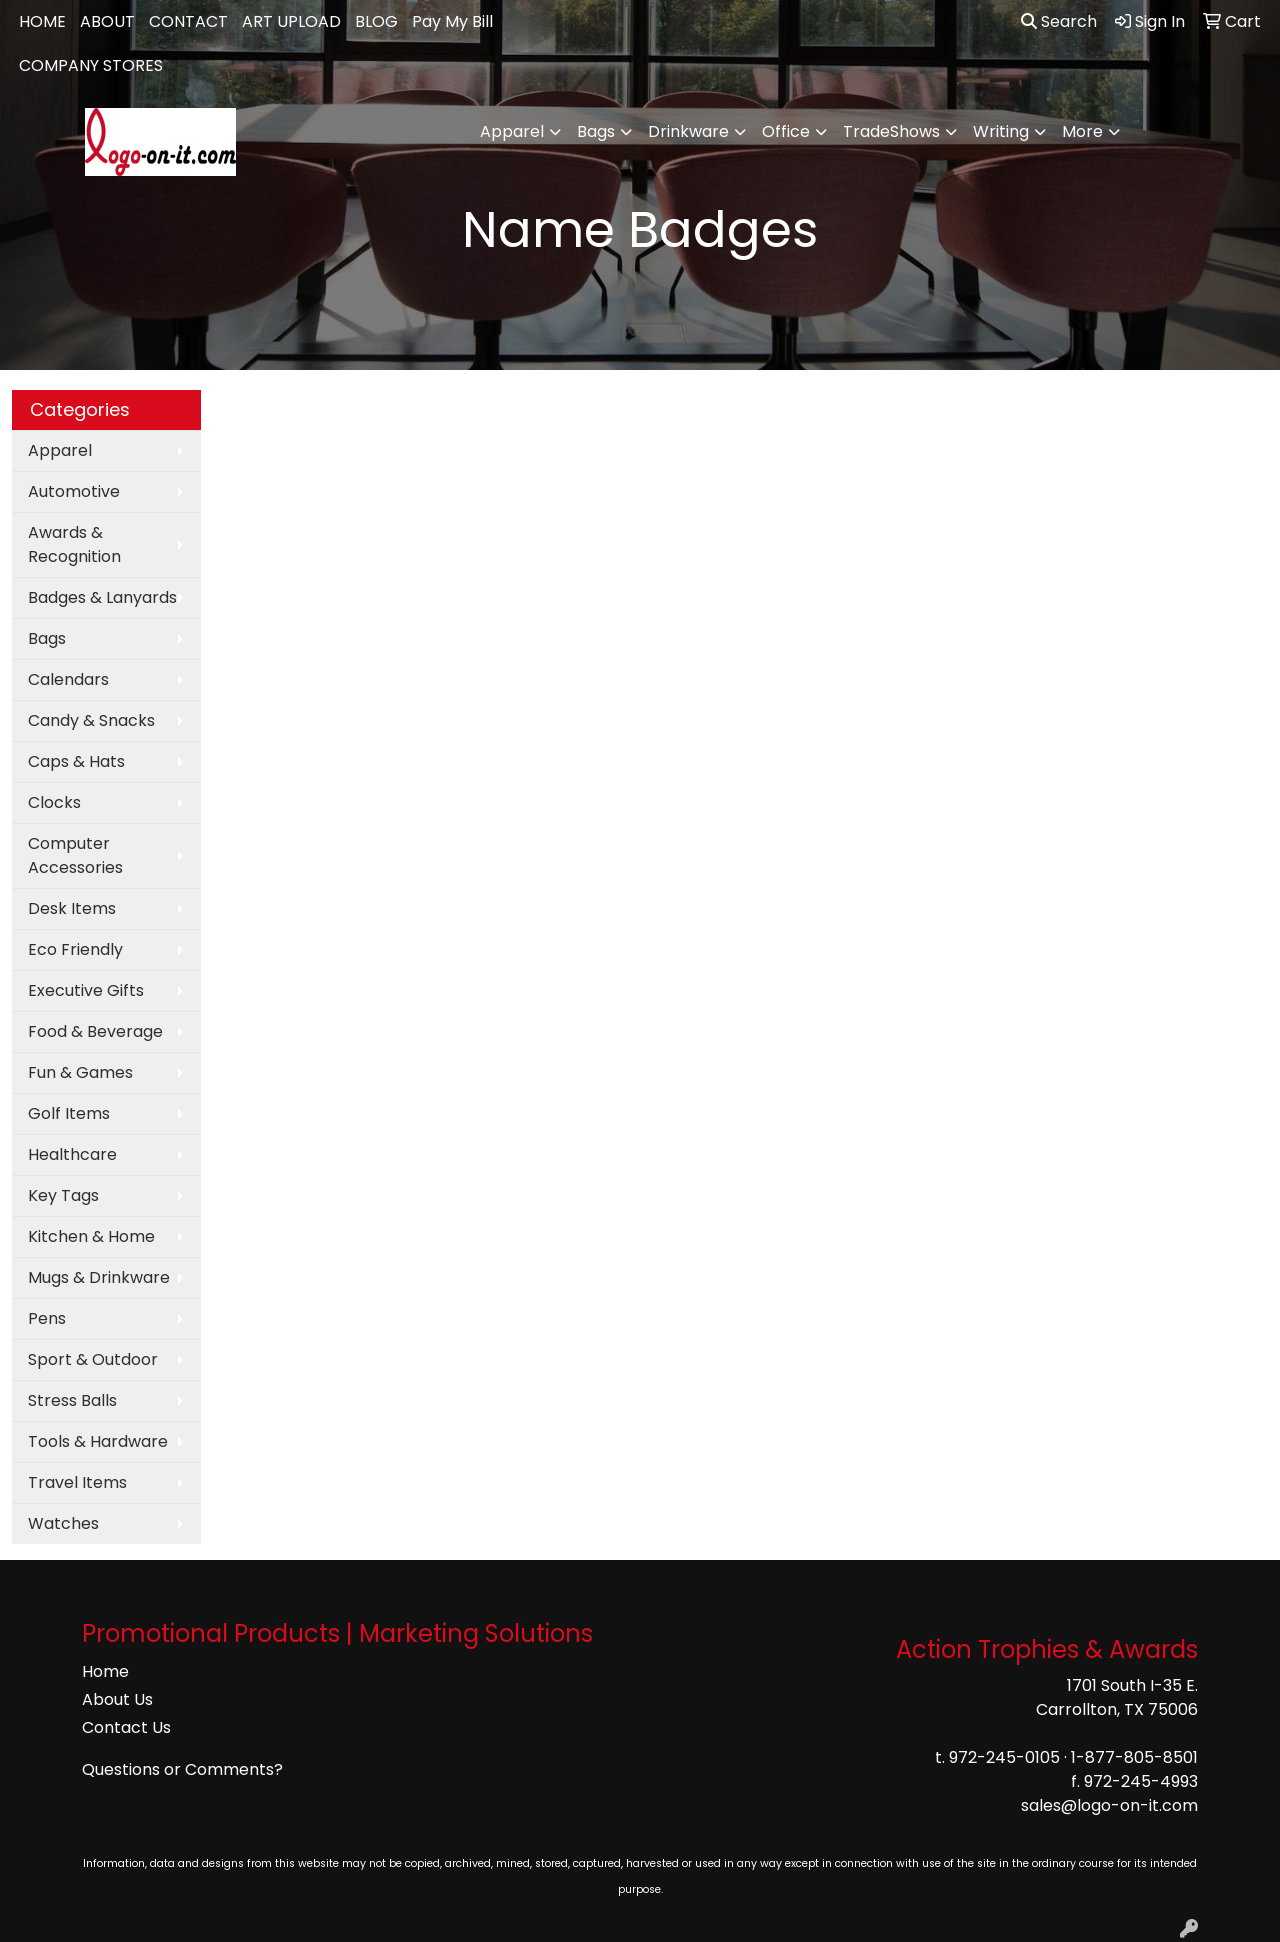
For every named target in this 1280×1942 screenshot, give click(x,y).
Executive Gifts (86, 990)
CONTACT (188, 21)
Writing (1001, 131)
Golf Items (69, 1113)
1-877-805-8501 (1134, 1757)
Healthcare (72, 1154)
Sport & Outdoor (93, 1359)
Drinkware (688, 131)
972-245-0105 (1004, 1757)
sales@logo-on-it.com (1109, 1805)
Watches (63, 1523)
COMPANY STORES (91, 65)
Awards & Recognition (74, 544)
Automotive (74, 491)
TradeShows (891, 131)
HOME (42, 21)
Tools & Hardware (98, 1441)
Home (105, 1671)
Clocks (54, 802)
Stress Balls (72, 1400)
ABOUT (107, 21)
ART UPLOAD (291, 21)
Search (1059, 21)
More (1082, 131)
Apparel (512, 131)
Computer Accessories (75, 855)
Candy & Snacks (91, 720)
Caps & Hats (76, 761)
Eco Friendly (75, 949)
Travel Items (77, 1482)
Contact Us (126, 1727)
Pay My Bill (452, 21)
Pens (47, 1318)
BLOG (376, 21)
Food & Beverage (95, 1031)
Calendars (68, 679)
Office (786, 131)
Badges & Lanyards (102, 597)
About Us (117, 1699)
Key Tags (63, 1195)
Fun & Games (80, 1072)
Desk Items (72, 908)
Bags (596, 131)
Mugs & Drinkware (99, 1277)
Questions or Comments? (182, 1769)
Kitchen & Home (91, 1236)
